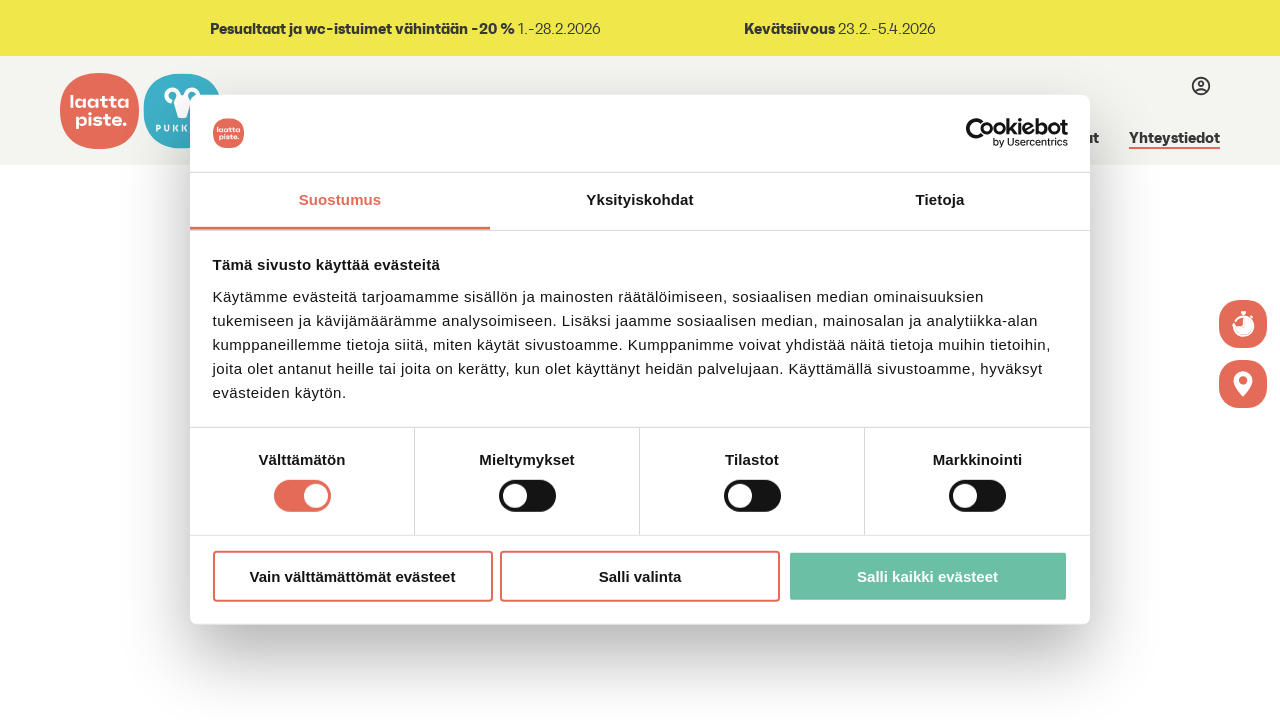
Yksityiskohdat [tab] (639, 199)
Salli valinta (640, 575)
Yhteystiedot (1174, 137)
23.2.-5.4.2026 (885, 28)
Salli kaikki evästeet (927, 575)
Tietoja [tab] (940, 199)
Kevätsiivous (789, 28)
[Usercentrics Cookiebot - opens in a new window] (980, 133)
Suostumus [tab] (340, 199)
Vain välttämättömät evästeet (353, 575)
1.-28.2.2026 (404, 28)
